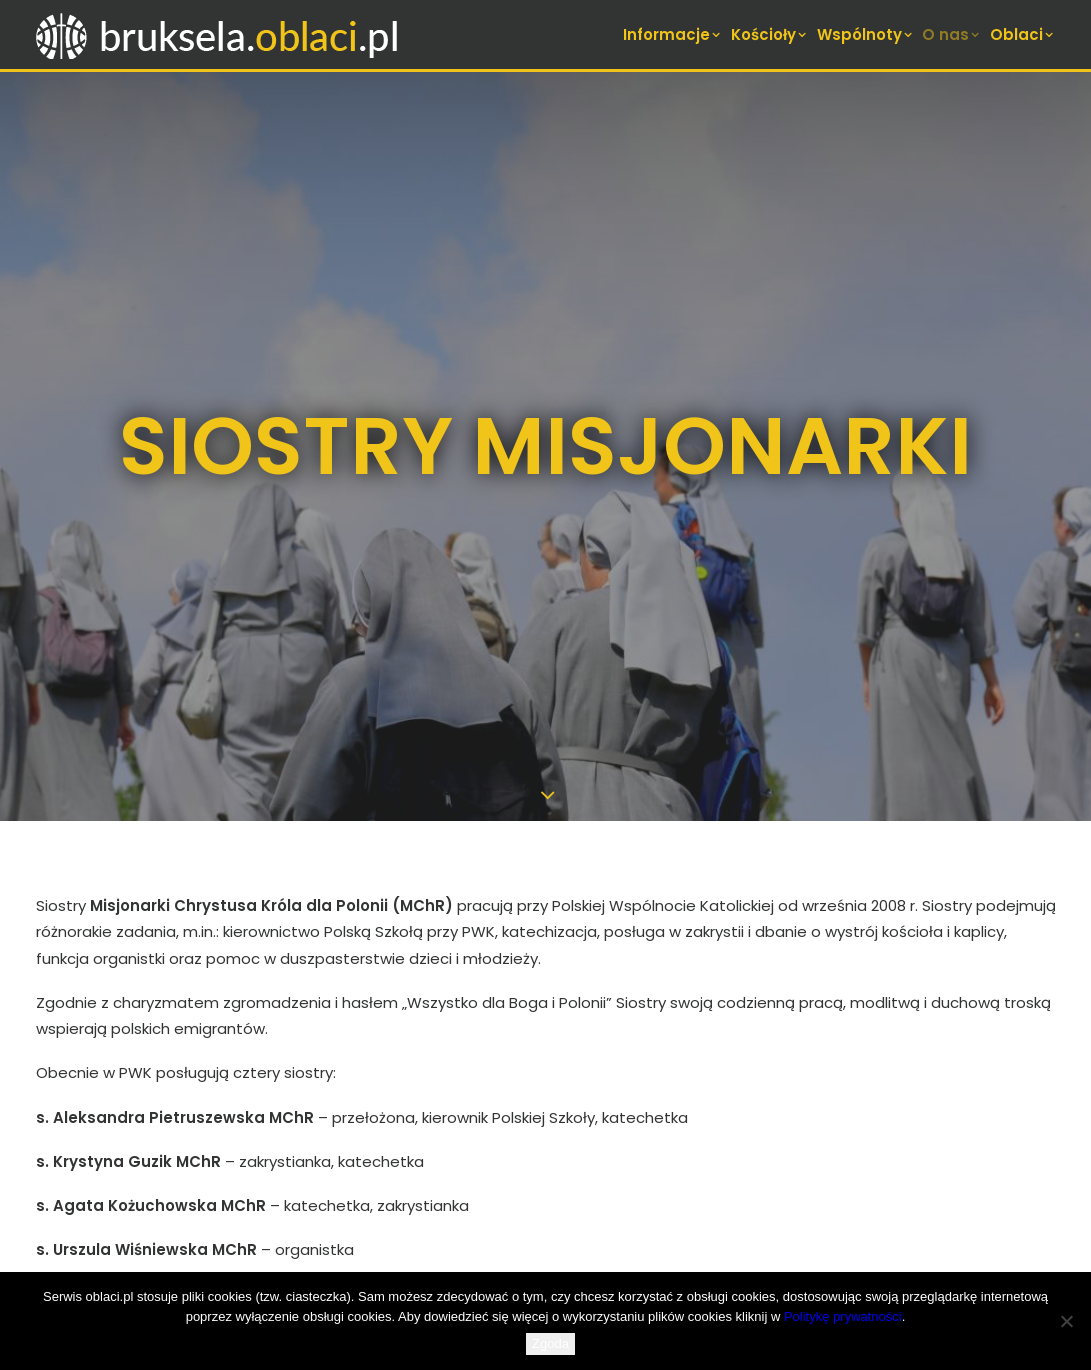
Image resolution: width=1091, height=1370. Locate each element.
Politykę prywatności (843, 1316)
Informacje (673, 34)
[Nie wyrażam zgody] (1066, 1321)
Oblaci (1023, 34)
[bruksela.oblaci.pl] (219, 34)
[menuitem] (674, 34)
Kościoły (770, 34)
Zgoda (550, 1343)
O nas (952, 34)
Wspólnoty (866, 34)
